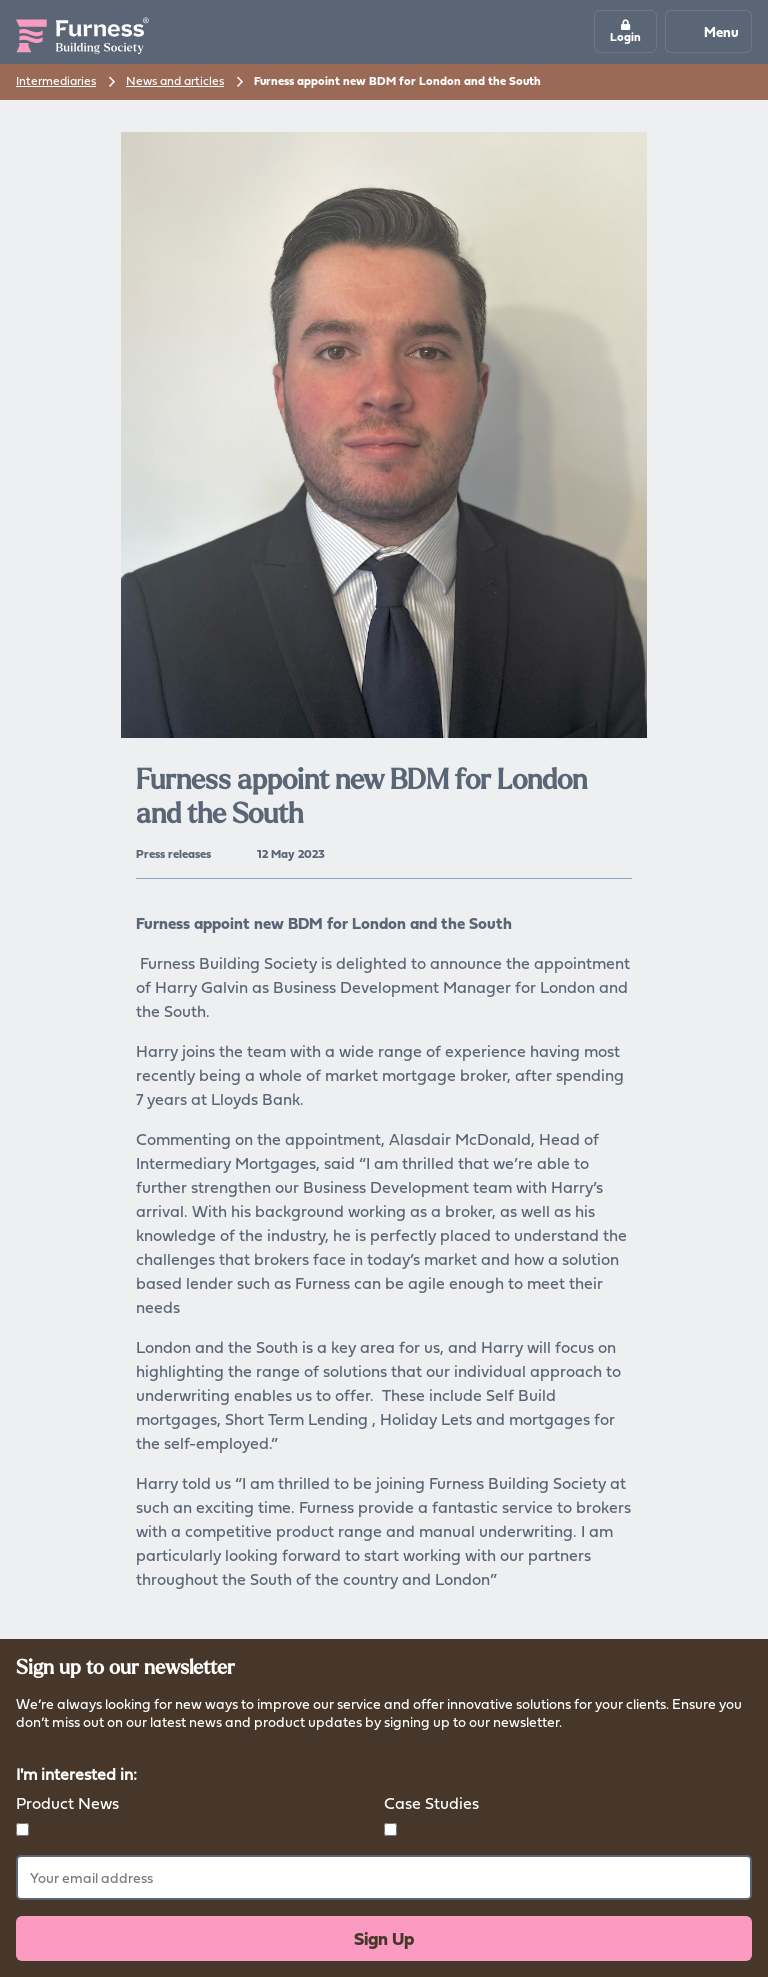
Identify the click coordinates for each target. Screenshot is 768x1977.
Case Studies (431, 1803)
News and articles (175, 80)
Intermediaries (56, 80)
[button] (625, 31)
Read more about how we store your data (146, 1747)
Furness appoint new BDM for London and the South (397, 81)
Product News (67, 1803)
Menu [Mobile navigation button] (707, 31)
